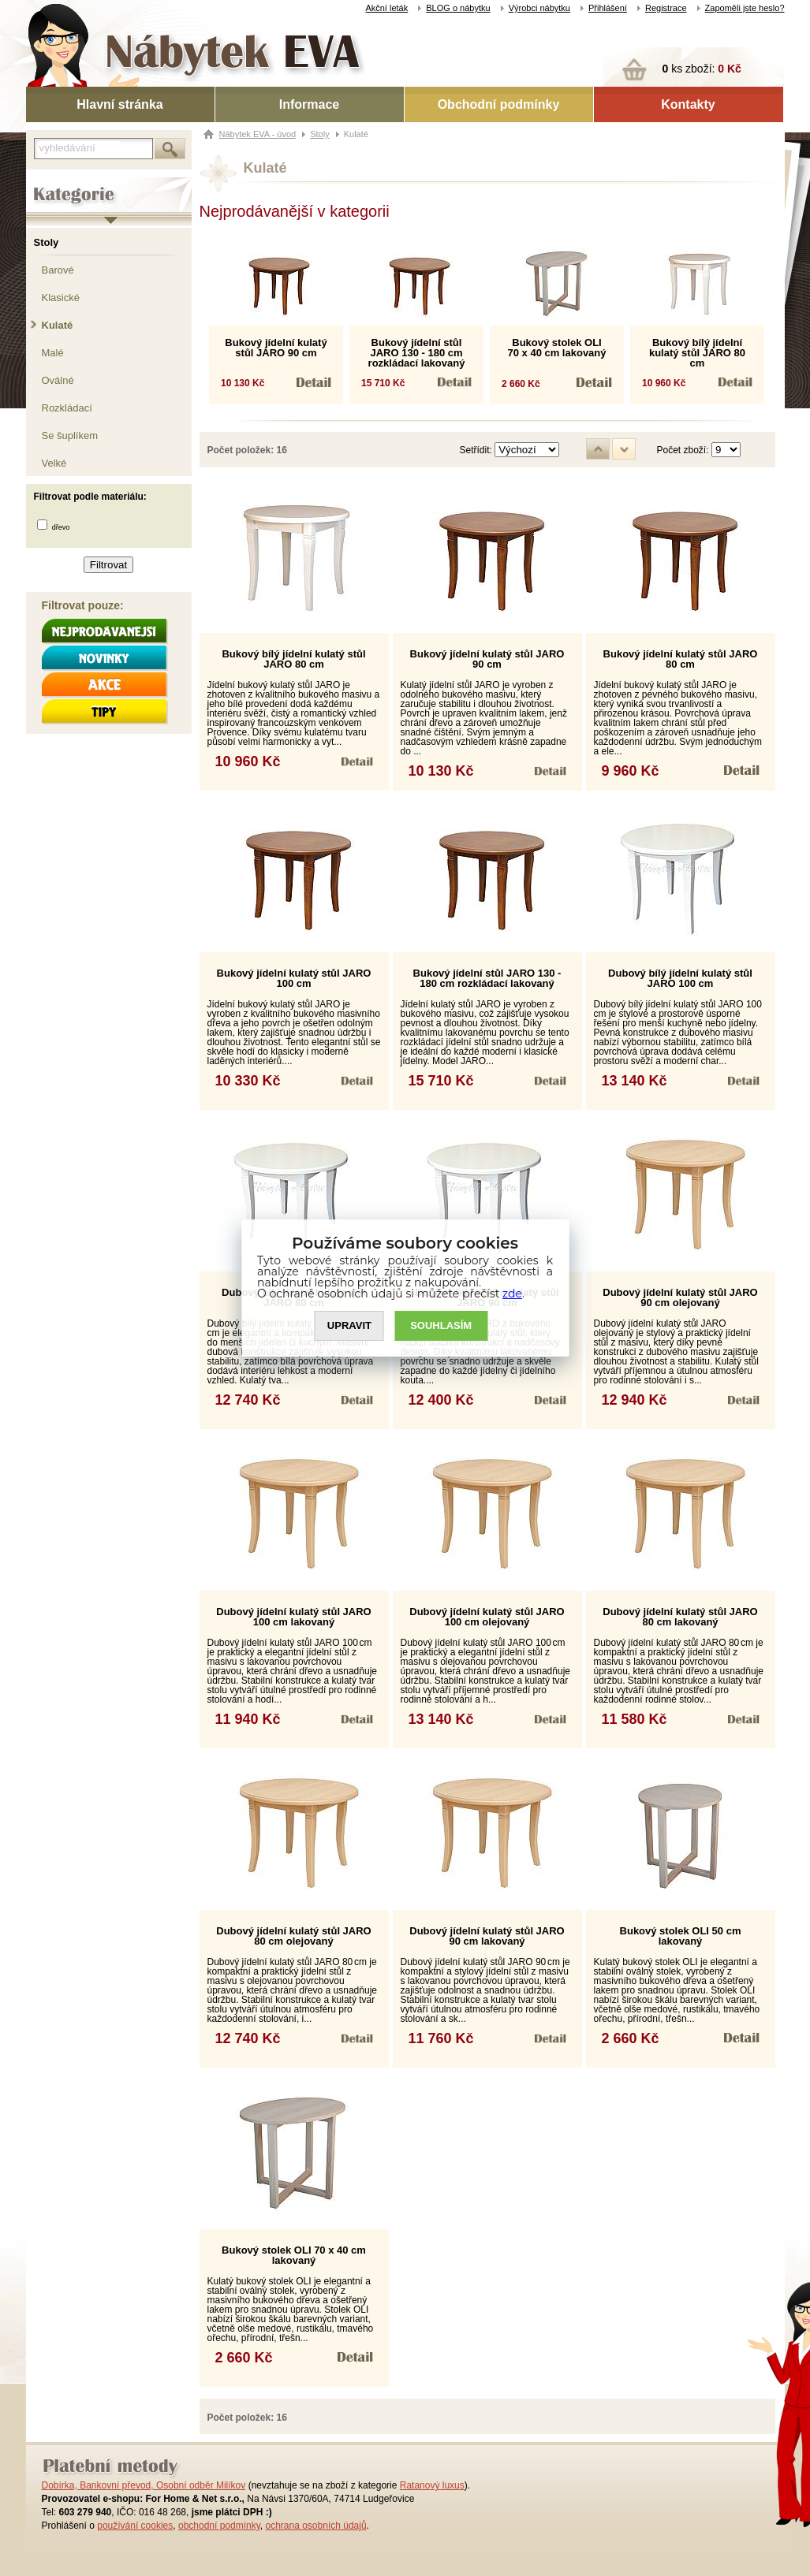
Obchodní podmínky (499, 104)
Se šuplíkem (70, 435)
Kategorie (47, 182)
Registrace (666, 8)
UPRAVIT (349, 1326)
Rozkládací (67, 408)
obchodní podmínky (219, 2525)
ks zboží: (702, 68)
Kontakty (688, 104)
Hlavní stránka (119, 104)
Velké (54, 463)
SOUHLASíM (441, 1326)
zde (512, 1293)
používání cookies (135, 2525)
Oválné (58, 380)
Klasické (61, 297)
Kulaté (57, 325)
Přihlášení (607, 8)
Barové (58, 270)
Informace (309, 104)
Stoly (46, 242)
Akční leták (386, 8)
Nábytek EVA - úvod (258, 134)
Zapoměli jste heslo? (745, 8)
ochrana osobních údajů (315, 2525)
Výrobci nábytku (539, 8)
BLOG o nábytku (458, 8)
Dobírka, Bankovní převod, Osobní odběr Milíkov (144, 2485)
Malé (53, 353)
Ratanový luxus (432, 2485)
